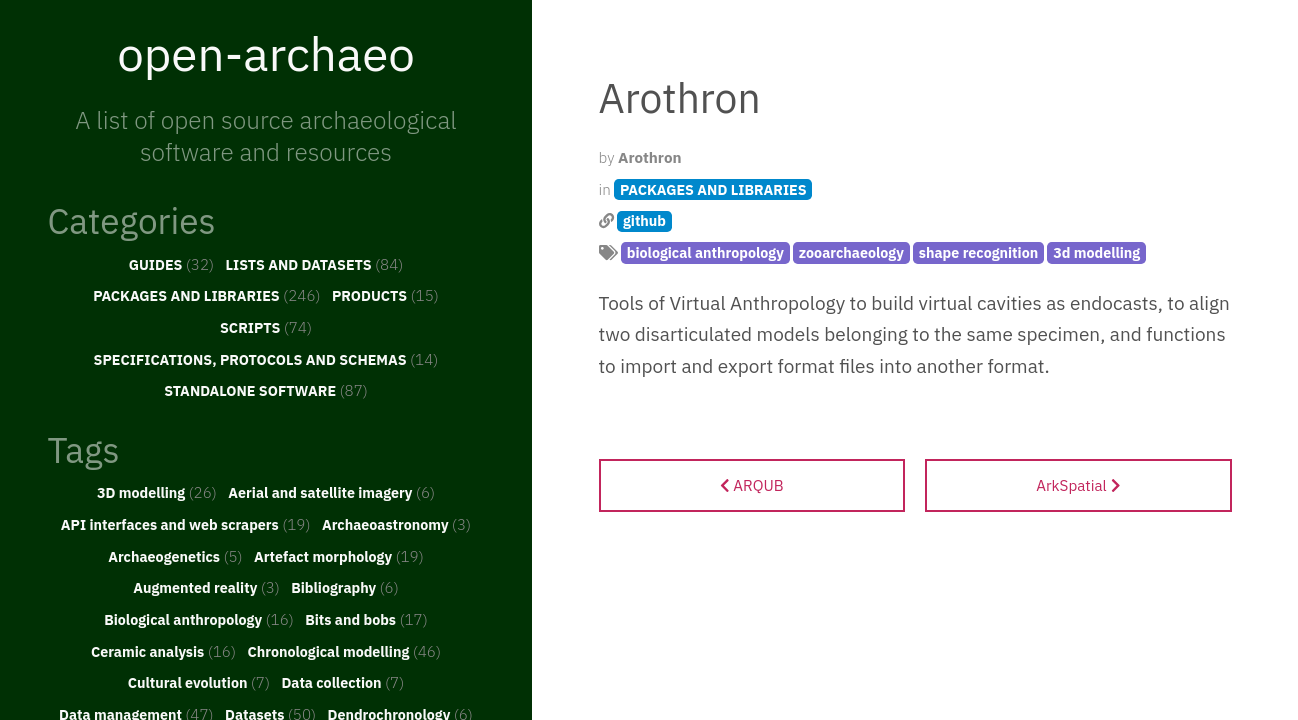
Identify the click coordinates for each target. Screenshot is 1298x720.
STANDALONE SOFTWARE (266, 390)
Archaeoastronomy (396, 524)
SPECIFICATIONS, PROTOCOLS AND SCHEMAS (266, 359)
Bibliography (345, 587)
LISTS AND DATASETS (315, 264)
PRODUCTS (385, 295)
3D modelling (157, 492)
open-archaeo (266, 53)
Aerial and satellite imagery (331, 492)
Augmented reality (206, 587)
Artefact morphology (339, 556)
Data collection (342, 682)
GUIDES (172, 264)
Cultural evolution (199, 682)
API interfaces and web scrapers (186, 524)
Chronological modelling (344, 651)
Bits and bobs (366, 619)
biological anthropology (705, 252)
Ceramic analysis (163, 651)
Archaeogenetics (175, 556)
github (644, 220)
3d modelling (1096, 252)
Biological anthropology (199, 619)
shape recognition (978, 252)
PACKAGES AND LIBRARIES (206, 295)
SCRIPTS (266, 327)
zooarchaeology (851, 252)
